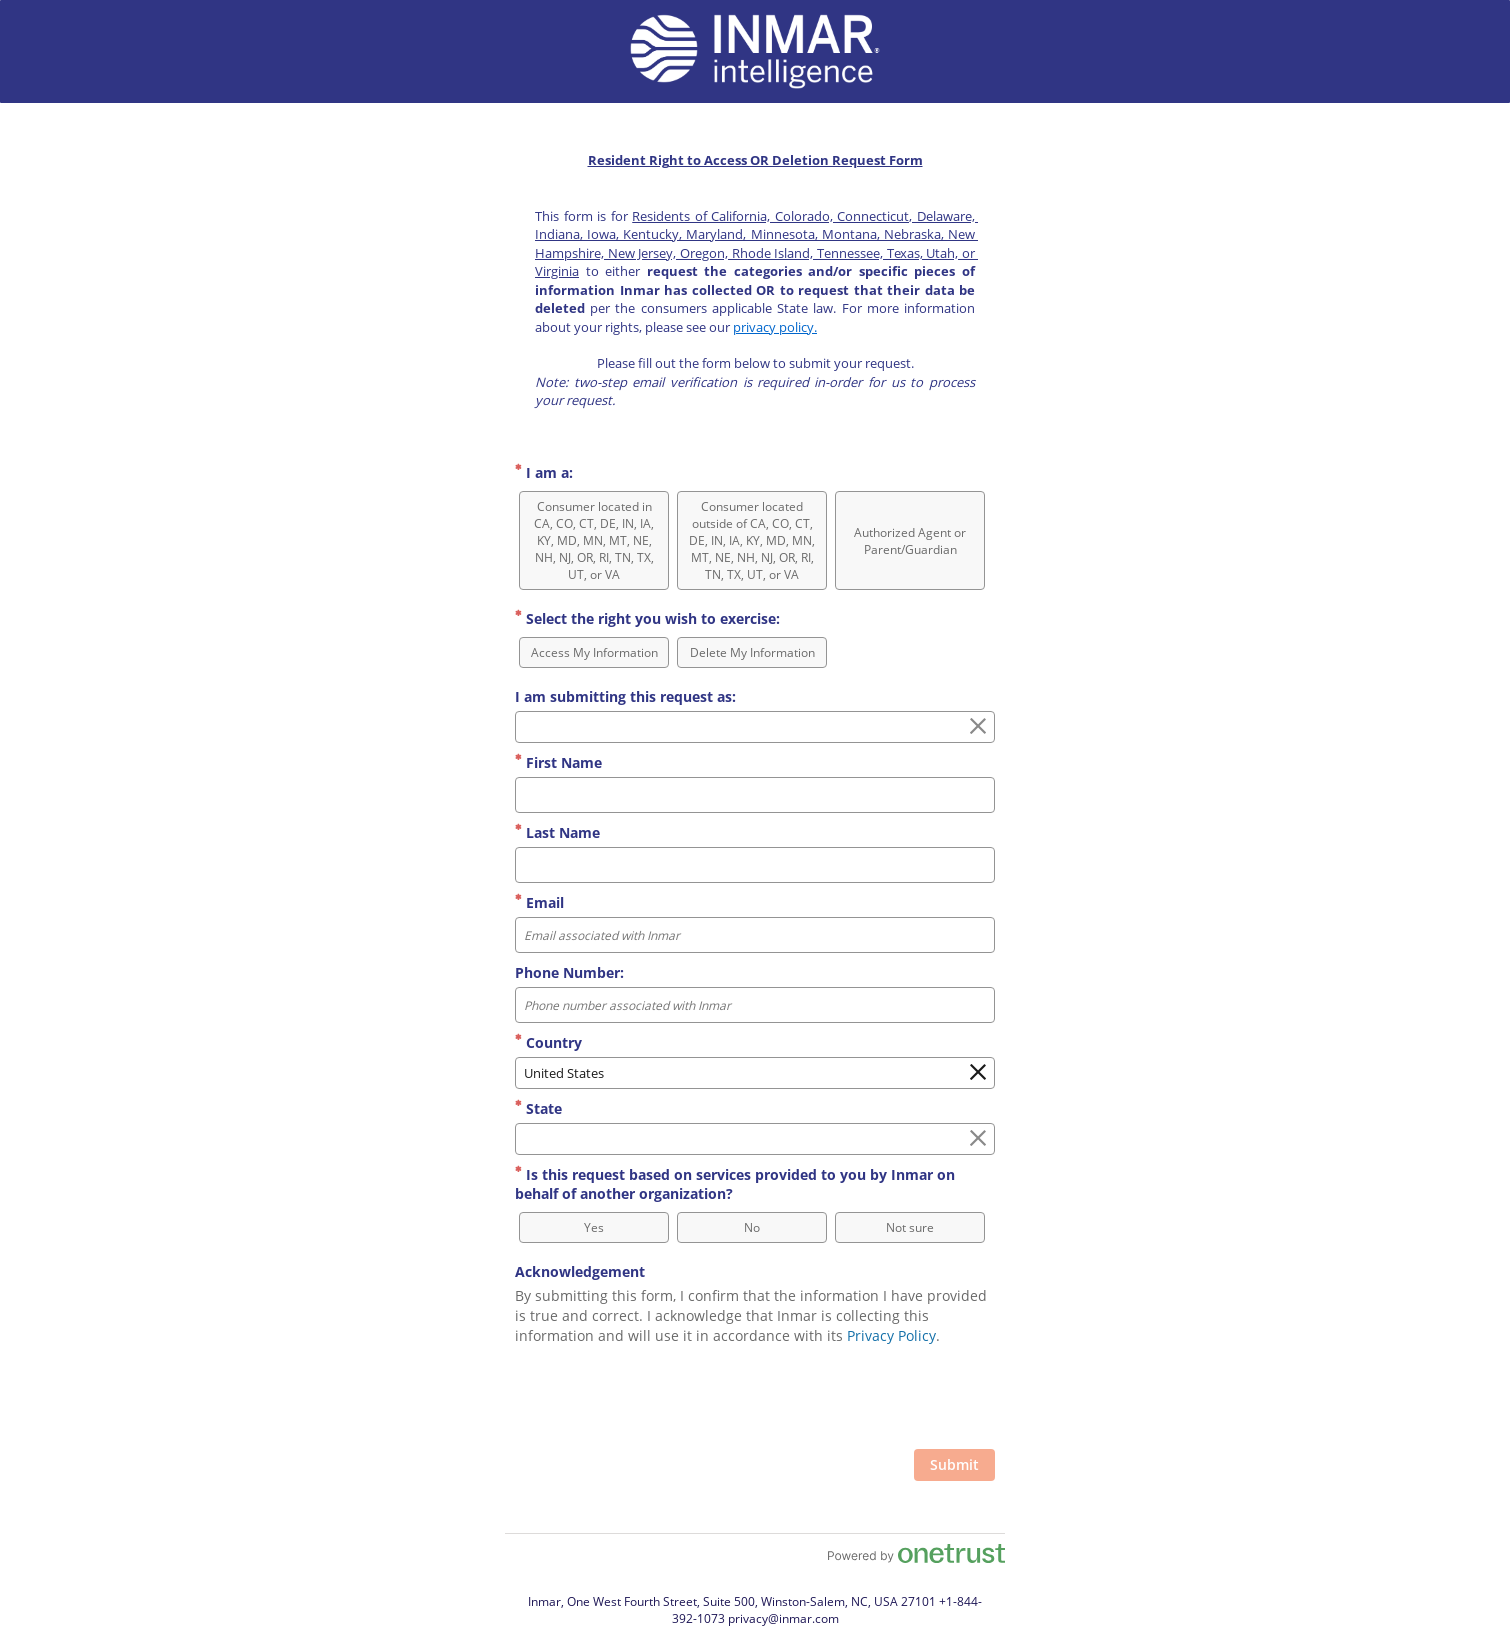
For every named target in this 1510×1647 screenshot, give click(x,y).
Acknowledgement (580, 1271)
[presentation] (843, 1400)
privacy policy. (775, 327)
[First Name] (755, 795)
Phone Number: (569, 972)
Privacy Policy (891, 1335)
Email (539, 902)
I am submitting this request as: (625, 696)
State (538, 1108)
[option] (594, 540)
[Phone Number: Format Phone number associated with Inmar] (755, 1005)
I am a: (544, 472)
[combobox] (755, 727)
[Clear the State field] (978, 1139)
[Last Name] (755, 865)
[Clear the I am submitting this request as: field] (978, 727)
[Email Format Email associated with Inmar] (755, 935)
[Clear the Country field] (978, 1073)
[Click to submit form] (954, 1465)
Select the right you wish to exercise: (647, 618)
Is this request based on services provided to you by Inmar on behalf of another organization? (735, 1184)
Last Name (557, 832)
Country (548, 1042)
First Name (558, 762)
